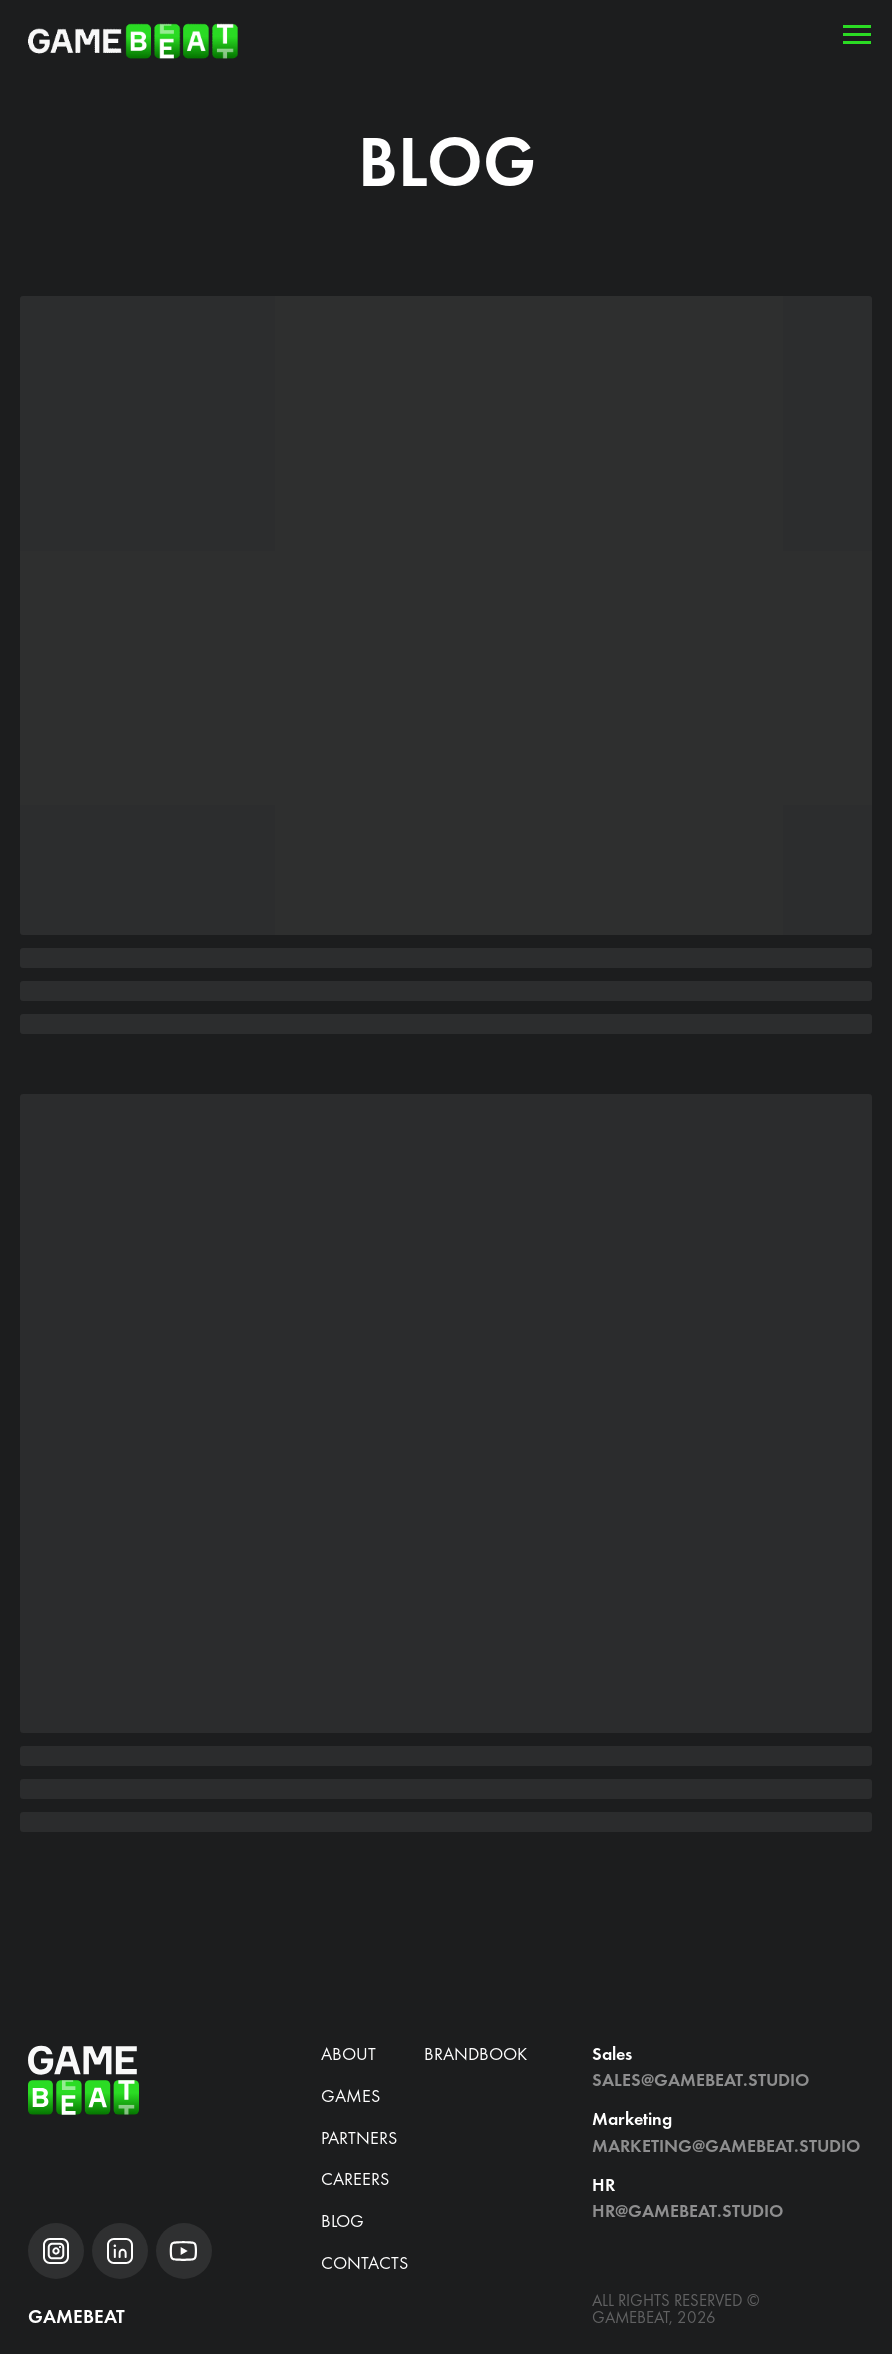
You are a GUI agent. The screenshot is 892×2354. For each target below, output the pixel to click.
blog (342, 2220)
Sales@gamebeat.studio (700, 2079)
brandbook (475, 2053)
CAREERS (355, 2178)
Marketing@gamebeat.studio (726, 2145)
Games (350, 2095)
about (348, 2053)
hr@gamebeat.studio (687, 2210)
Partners (359, 2137)
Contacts (364, 2262)
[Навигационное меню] (857, 35)
